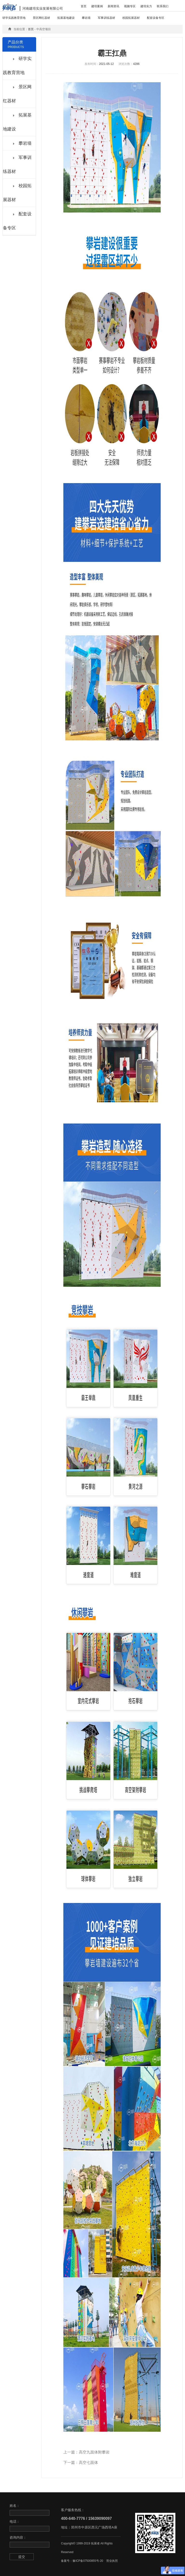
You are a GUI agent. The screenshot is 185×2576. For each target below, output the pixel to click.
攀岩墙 (86, 18)
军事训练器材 (106, 18)
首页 (83, 6)
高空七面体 (88, 2462)
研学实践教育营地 (14, 18)
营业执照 (112, 2560)
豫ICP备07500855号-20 (88, 2560)
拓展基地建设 (66, 18)
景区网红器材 (41, 18)
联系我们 (162, 6)
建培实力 (146, 6)
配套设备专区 (155, 18)
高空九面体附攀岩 (94, 2452)
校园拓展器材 (131, 18)
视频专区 (130, 6)
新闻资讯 (113, 6)
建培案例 (97, 6)
